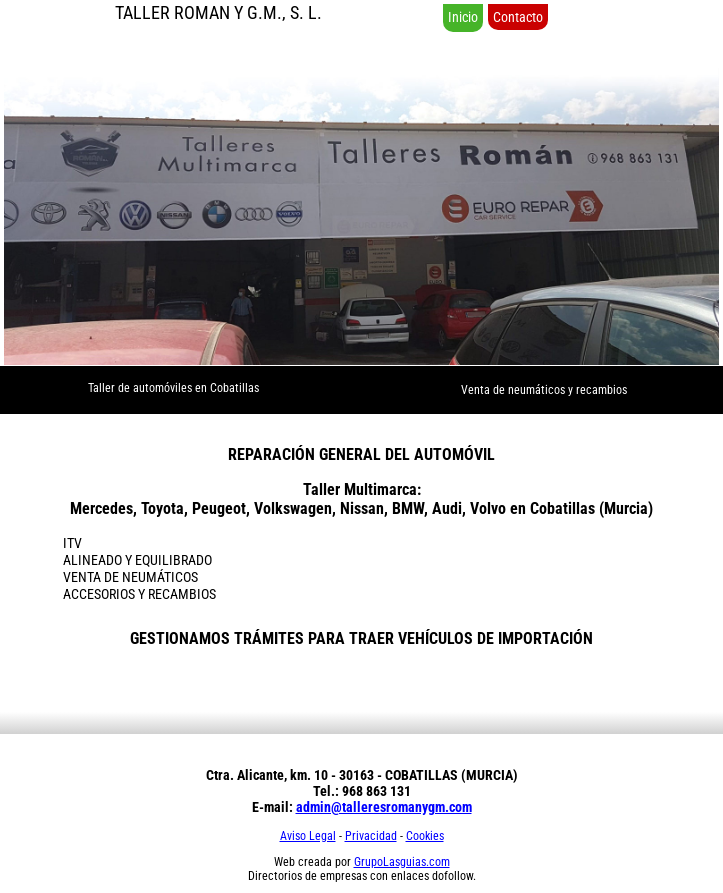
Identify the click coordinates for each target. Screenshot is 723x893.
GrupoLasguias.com (402, 862)
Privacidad (371, 836)
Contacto (518, 17)
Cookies (425, 836)
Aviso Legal (308, 836)
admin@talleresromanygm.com (384, 807)
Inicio (463, 17)
